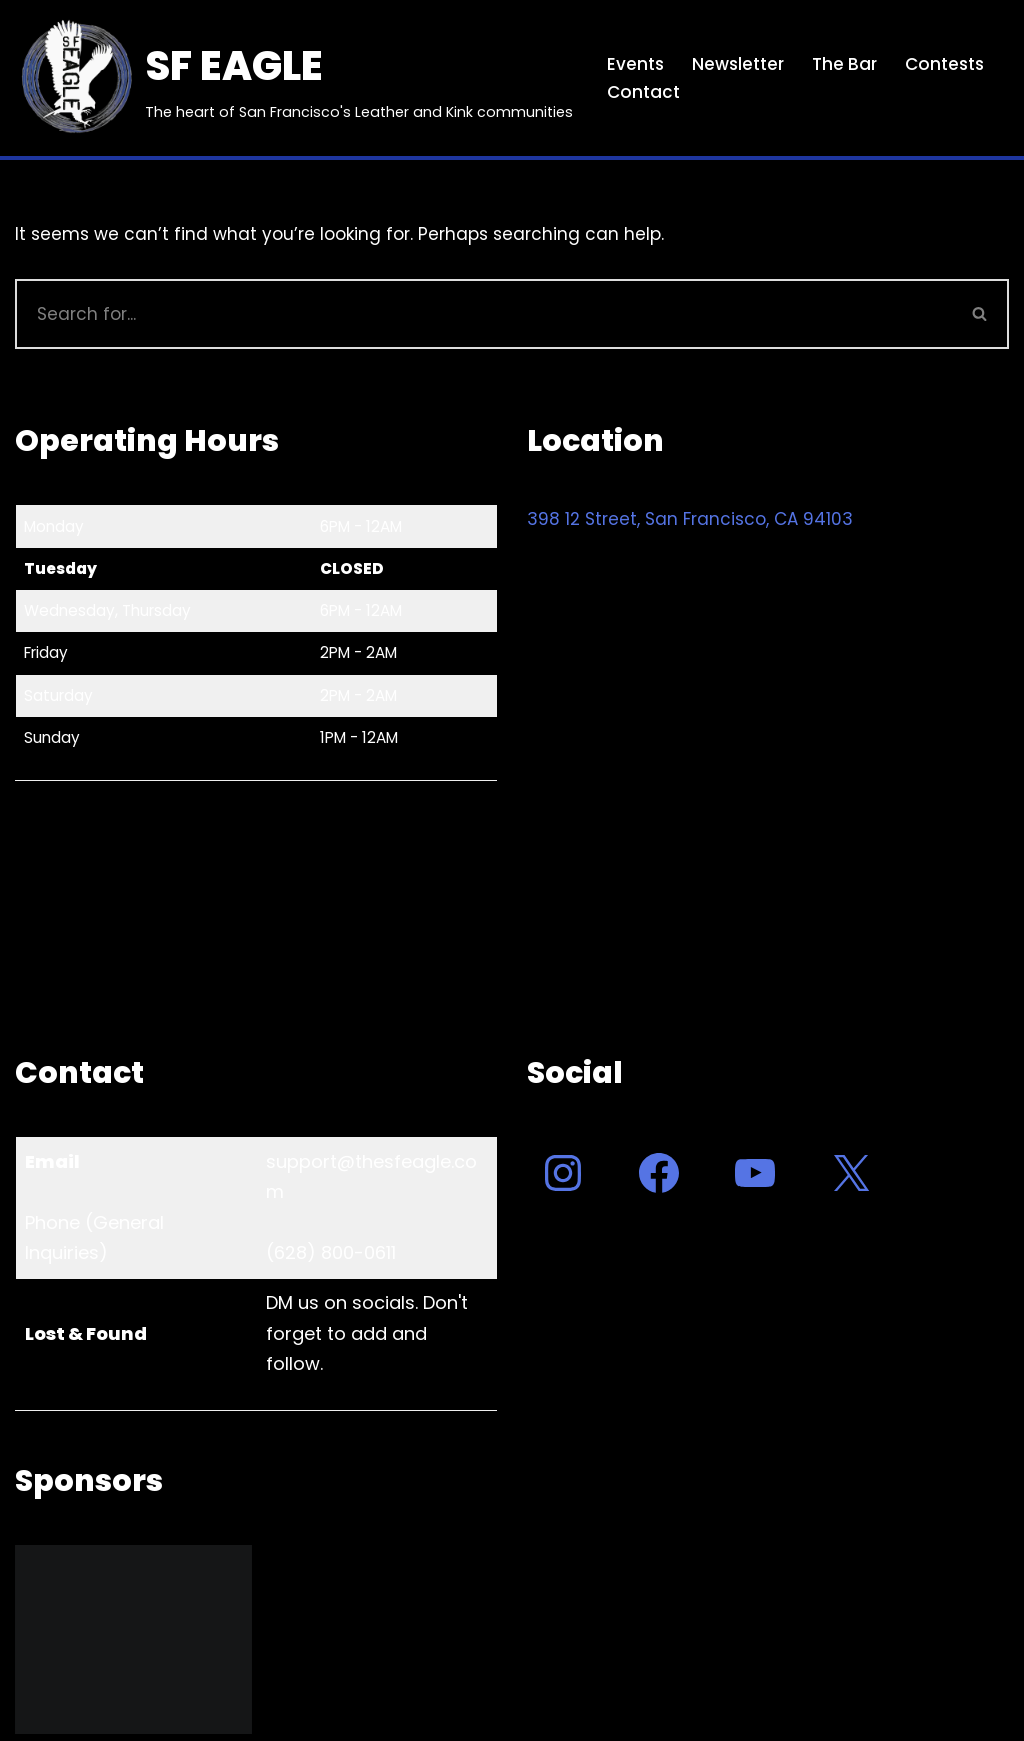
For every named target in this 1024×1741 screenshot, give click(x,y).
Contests (944, 64)
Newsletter (738, 64)
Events (635, 64)
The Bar (844, 64)
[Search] (483, 314)
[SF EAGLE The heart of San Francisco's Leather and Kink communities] (294, 78)
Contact (643, 92)
